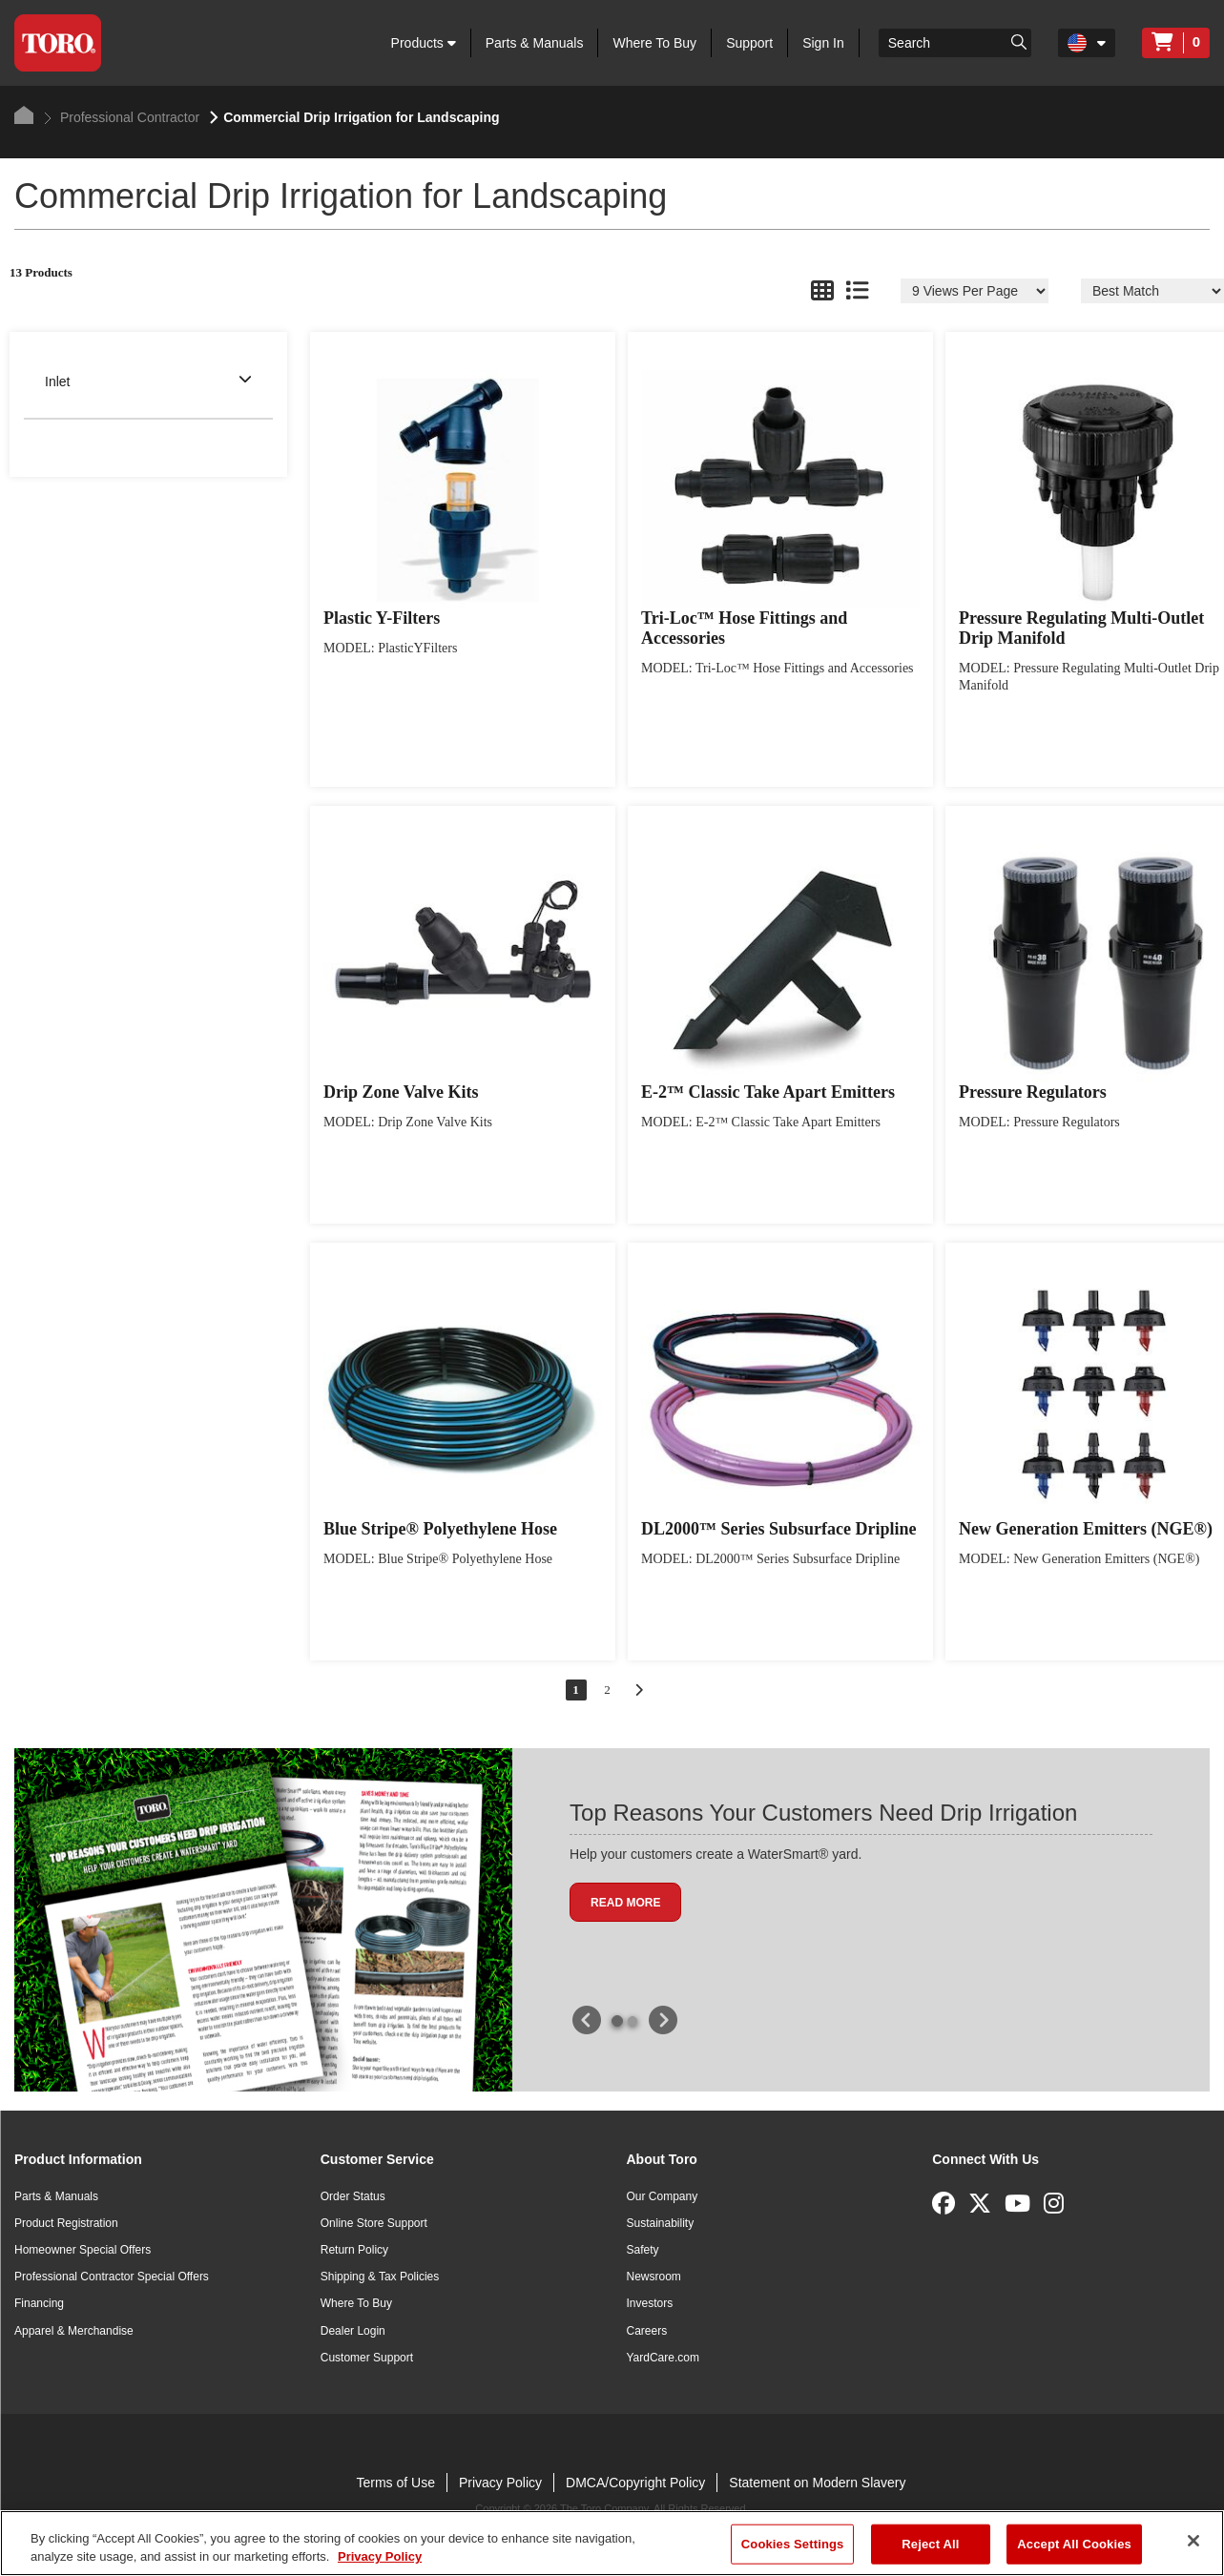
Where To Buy (654, 43)
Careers (647, 2331)
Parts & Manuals (535, 43)
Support (749, 43)
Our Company (662, 2196)
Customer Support (367, 2357)
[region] (612, 2543)
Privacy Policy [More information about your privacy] (380, 2556)
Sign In (823, 43)
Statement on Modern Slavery (817, 2482)
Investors (650, 2303)
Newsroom (654, 2276)
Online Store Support (374, 2223)
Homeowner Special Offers (82, 2250)
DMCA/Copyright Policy (635, 2482)
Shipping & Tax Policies (380, 2276)
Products (423, 43)
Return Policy (354, 2250)
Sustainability (661, 2223)
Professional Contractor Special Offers (111, 2276)
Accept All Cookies (1074, 2544)
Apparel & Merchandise (74, 2331)
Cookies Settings (792, 2544)
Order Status (353, 2196)
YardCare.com (663, 2357)
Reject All (930, 2544)
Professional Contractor (121, 117)
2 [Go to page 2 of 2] (607, 1689)
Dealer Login (353, 2331)
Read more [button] (625, 1902)
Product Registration (66, 2223)
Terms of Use (395, 2482)
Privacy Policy (500, 2482)
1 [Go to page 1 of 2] (575, 1689)
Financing (39, 2303)
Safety (643, 2250)
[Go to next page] (639, 1690)
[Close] (1193, 2541)
